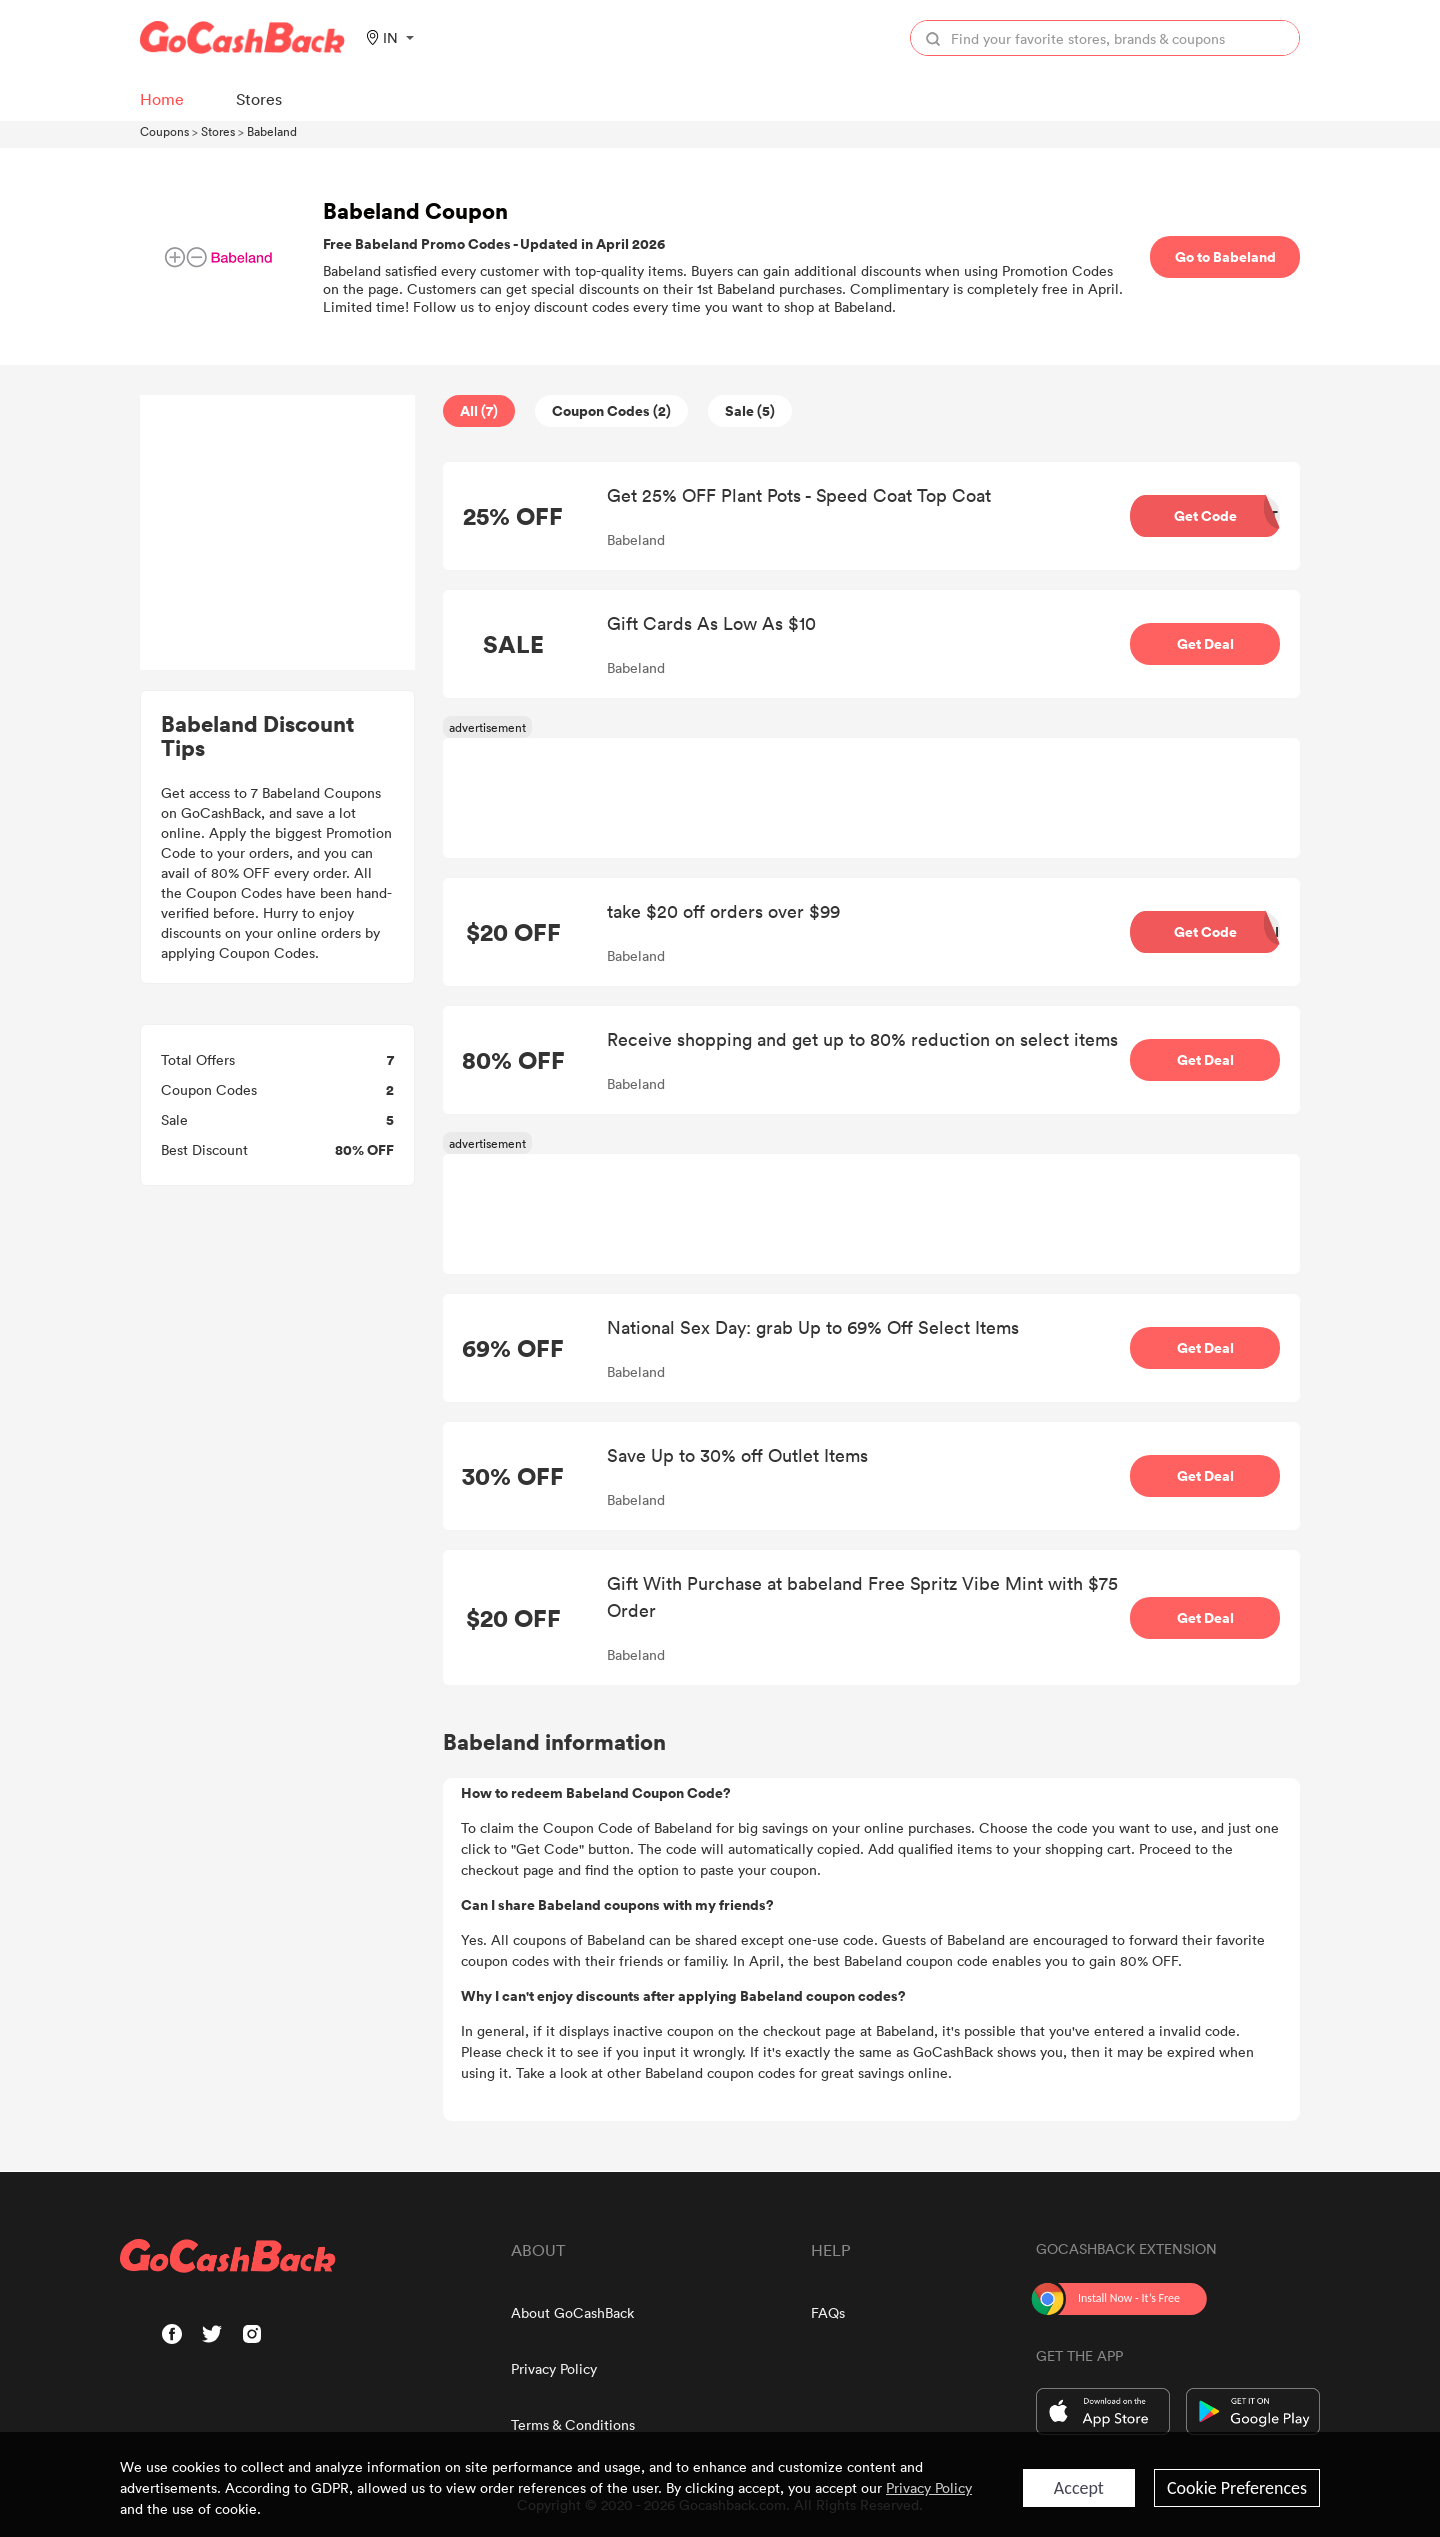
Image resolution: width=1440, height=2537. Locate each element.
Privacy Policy (554, 2368)
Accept (1079, 2488)
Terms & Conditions (573, 2424)
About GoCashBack (572, 2312)
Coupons (164, 131)
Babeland (272, 131)
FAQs (828, 2312)
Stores (218, 131)
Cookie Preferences (1237, 2488)
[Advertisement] (278, 533)
